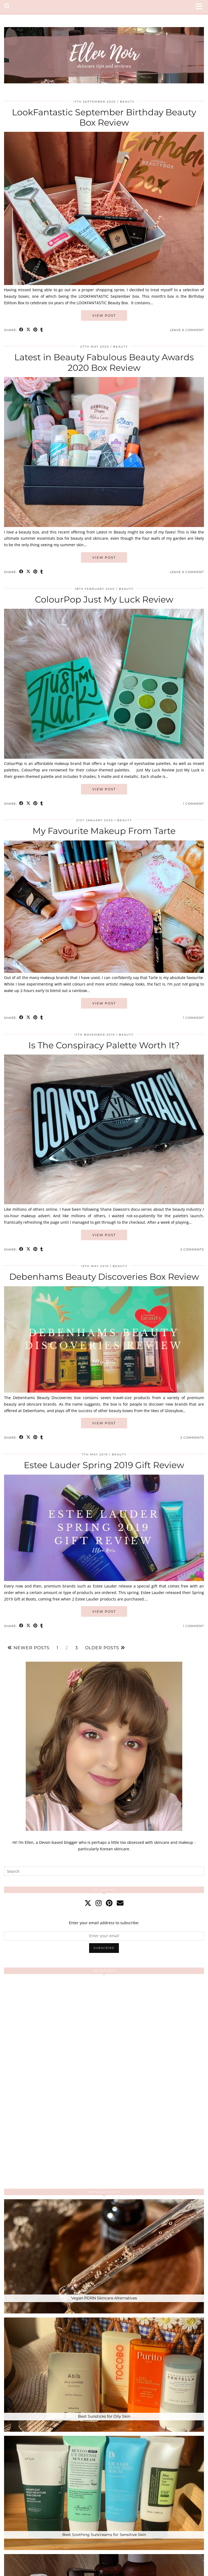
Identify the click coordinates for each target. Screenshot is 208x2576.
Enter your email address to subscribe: (104, 1922)
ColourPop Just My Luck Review (104, 599)
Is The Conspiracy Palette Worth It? (104, 1045)
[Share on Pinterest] (35, 330)
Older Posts (105, 1647)
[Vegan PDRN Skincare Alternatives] (104, 2256)
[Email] (120, 1902)
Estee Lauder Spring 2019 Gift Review (104, 1465)
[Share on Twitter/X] (28, 330)
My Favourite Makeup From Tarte (104, 831)
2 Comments (192, 1249)
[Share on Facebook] (21, 330)
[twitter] (87, 1902)
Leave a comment (187, 330)
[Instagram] (54, 2028)
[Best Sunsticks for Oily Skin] (104, 2375)
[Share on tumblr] (41, 330)
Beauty (127, 101)
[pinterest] (109, 1902)
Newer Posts (29, 1647)
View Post (104, 315)
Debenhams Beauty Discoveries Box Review (104, 1276)
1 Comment (193, 804)
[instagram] (99, 1902)
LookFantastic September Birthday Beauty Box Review (104, 117)
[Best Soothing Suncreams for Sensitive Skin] (104, 2493)
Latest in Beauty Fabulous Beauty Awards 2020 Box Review (104, 362)
